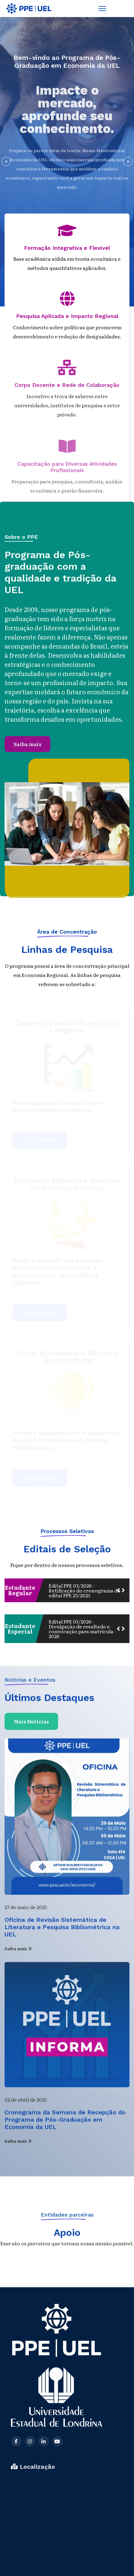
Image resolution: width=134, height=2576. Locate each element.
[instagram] (30, 2499)
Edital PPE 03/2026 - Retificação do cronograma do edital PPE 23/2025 (84, 1590)
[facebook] (16, 2499)
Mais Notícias (31, 1727)
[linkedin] (43, 2499)
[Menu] (102, 8)
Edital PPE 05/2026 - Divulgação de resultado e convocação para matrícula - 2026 (82, 1628)
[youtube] (57, 2499)
